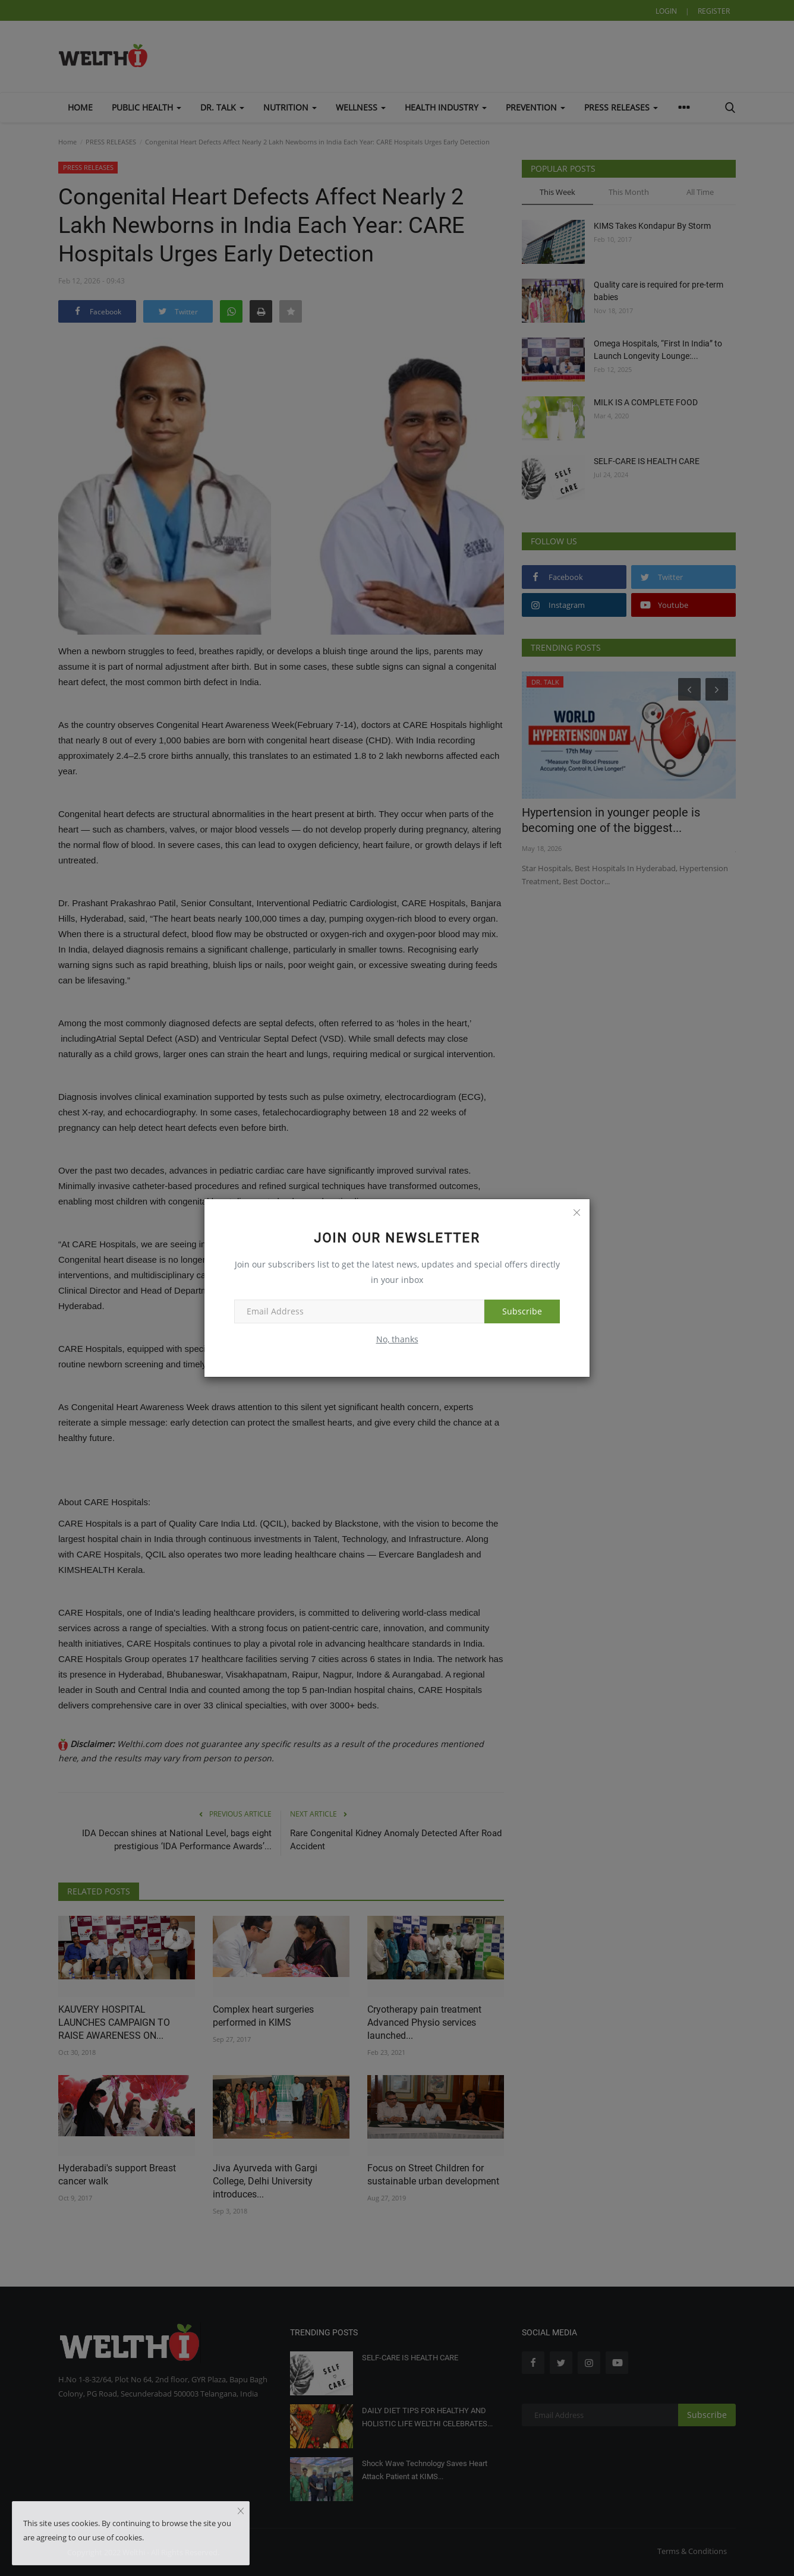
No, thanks (397, 1339)
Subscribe (522, 1311)
